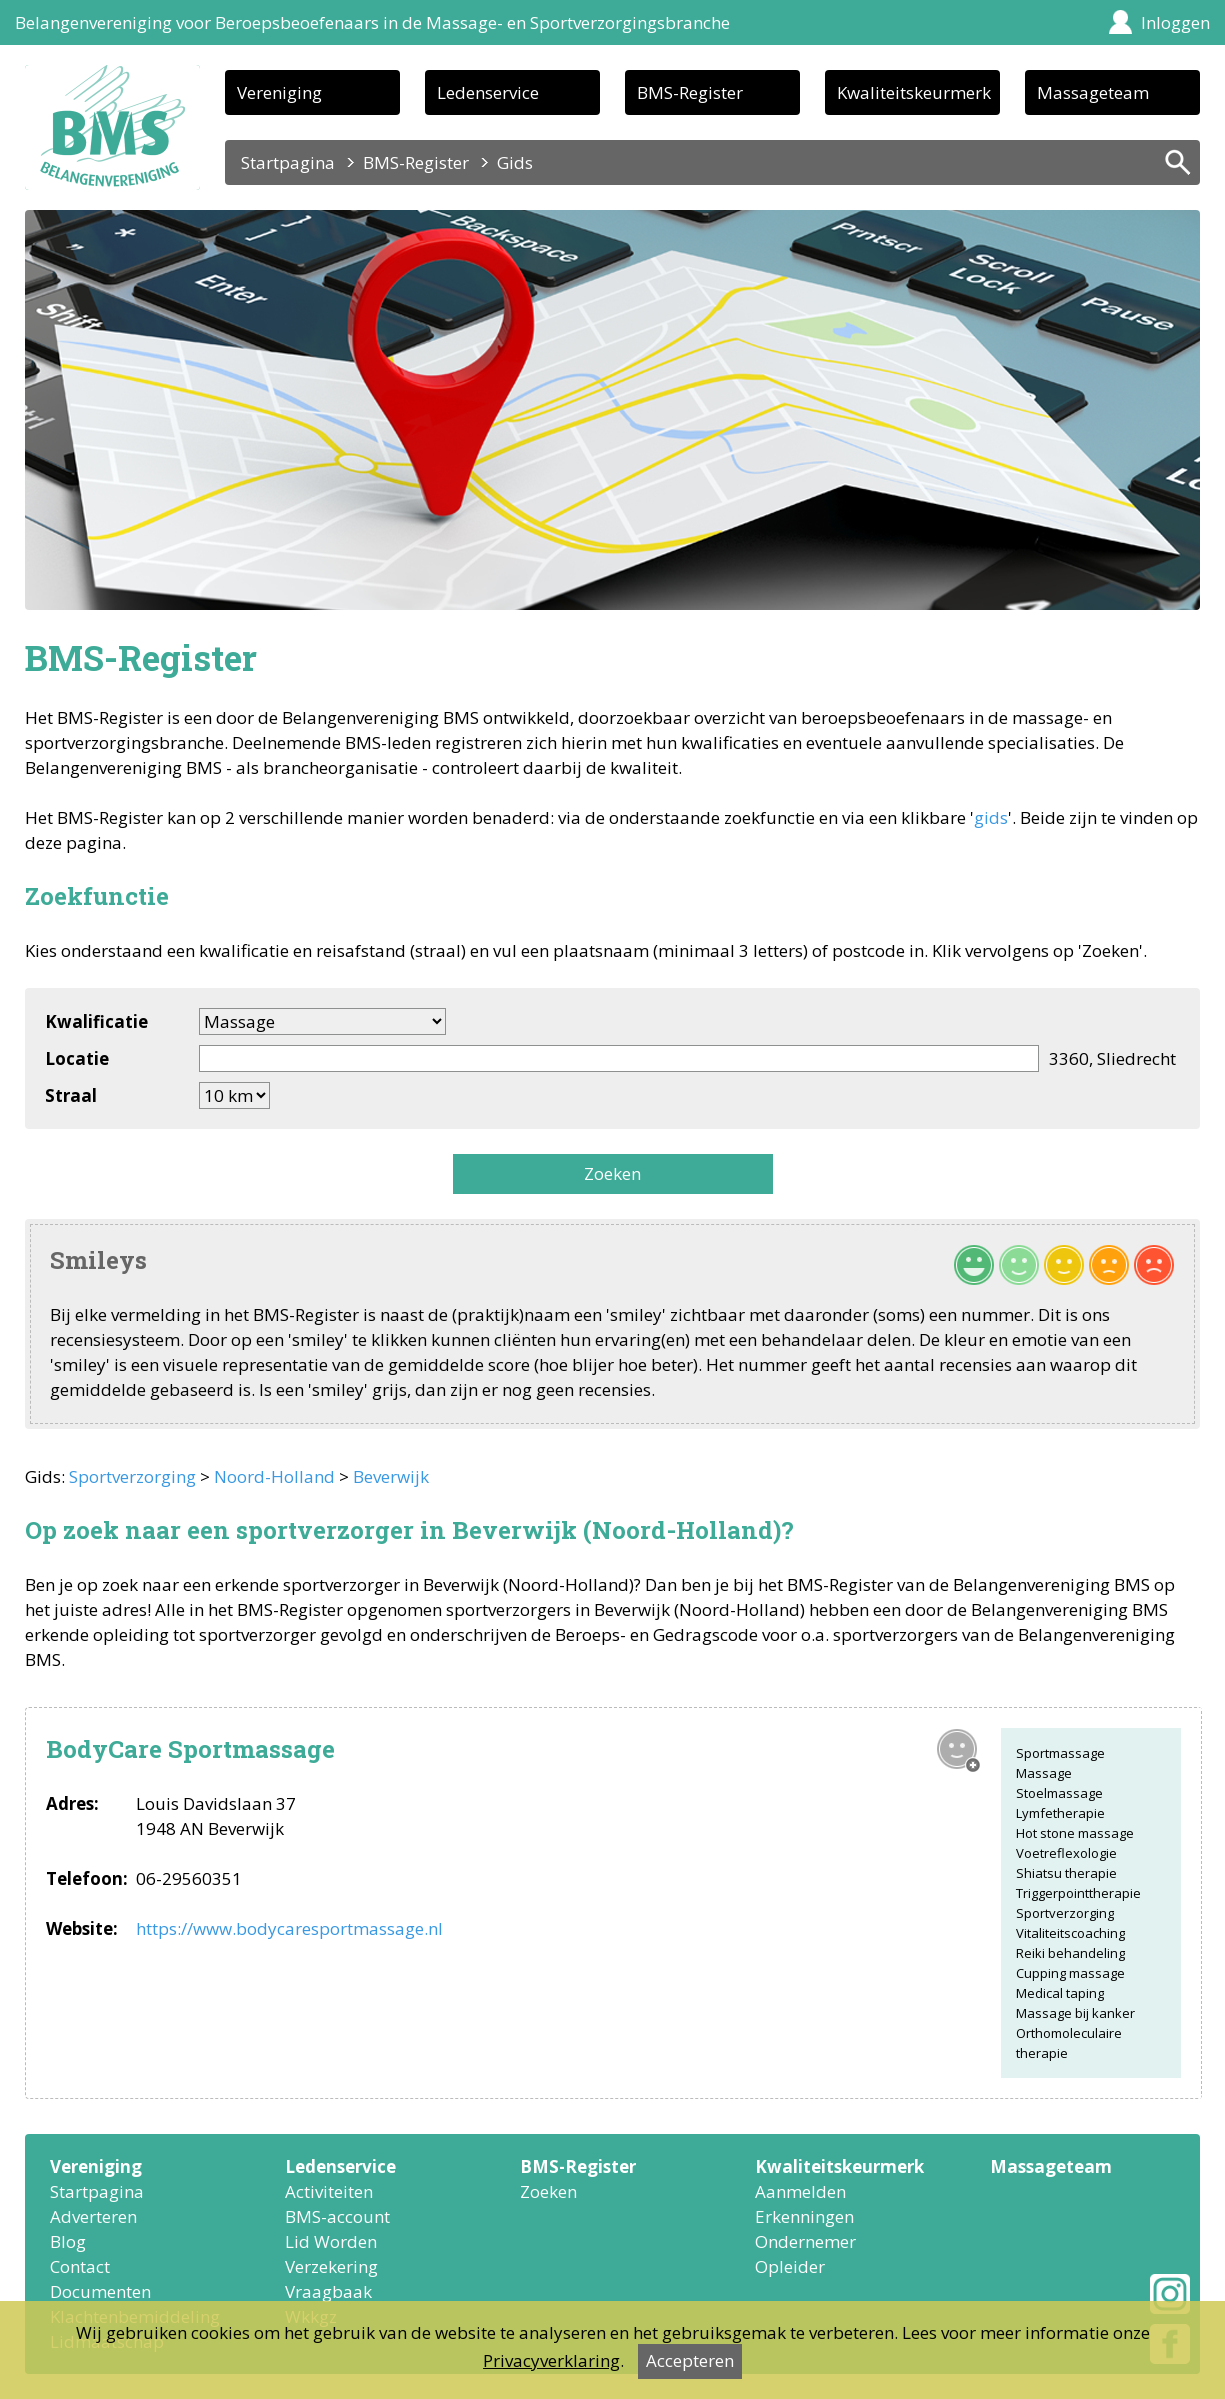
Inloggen (1175, 22)
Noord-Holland (274, 1476)
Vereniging (279, 92)
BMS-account (337, 2216)
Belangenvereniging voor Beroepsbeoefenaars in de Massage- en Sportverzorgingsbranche (372, 22)
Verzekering (331, 2266)
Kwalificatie (96, 1021)
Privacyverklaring (551, 2360)
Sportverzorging (132, 1476)
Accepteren (690, 2360)
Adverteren (93, 2216)
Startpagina (288, 162)
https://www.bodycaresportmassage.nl (289, 1928)
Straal (71, 1095)
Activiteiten (329, 2191)
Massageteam (1093, 92)
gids (991, 817)
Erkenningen (804, 2216)
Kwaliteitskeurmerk (914, 92)
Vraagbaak (328, 2291)
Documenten (100, 2291)
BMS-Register (690, 92)
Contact (80, 2266)
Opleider (790, 2266)
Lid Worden (331, 2241)
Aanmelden (800, 2191)
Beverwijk (391, 1476)
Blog (68, 2241)
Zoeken (612, 1173)
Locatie (77, 1058)
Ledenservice (488, 92)
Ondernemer (805, 2241)
